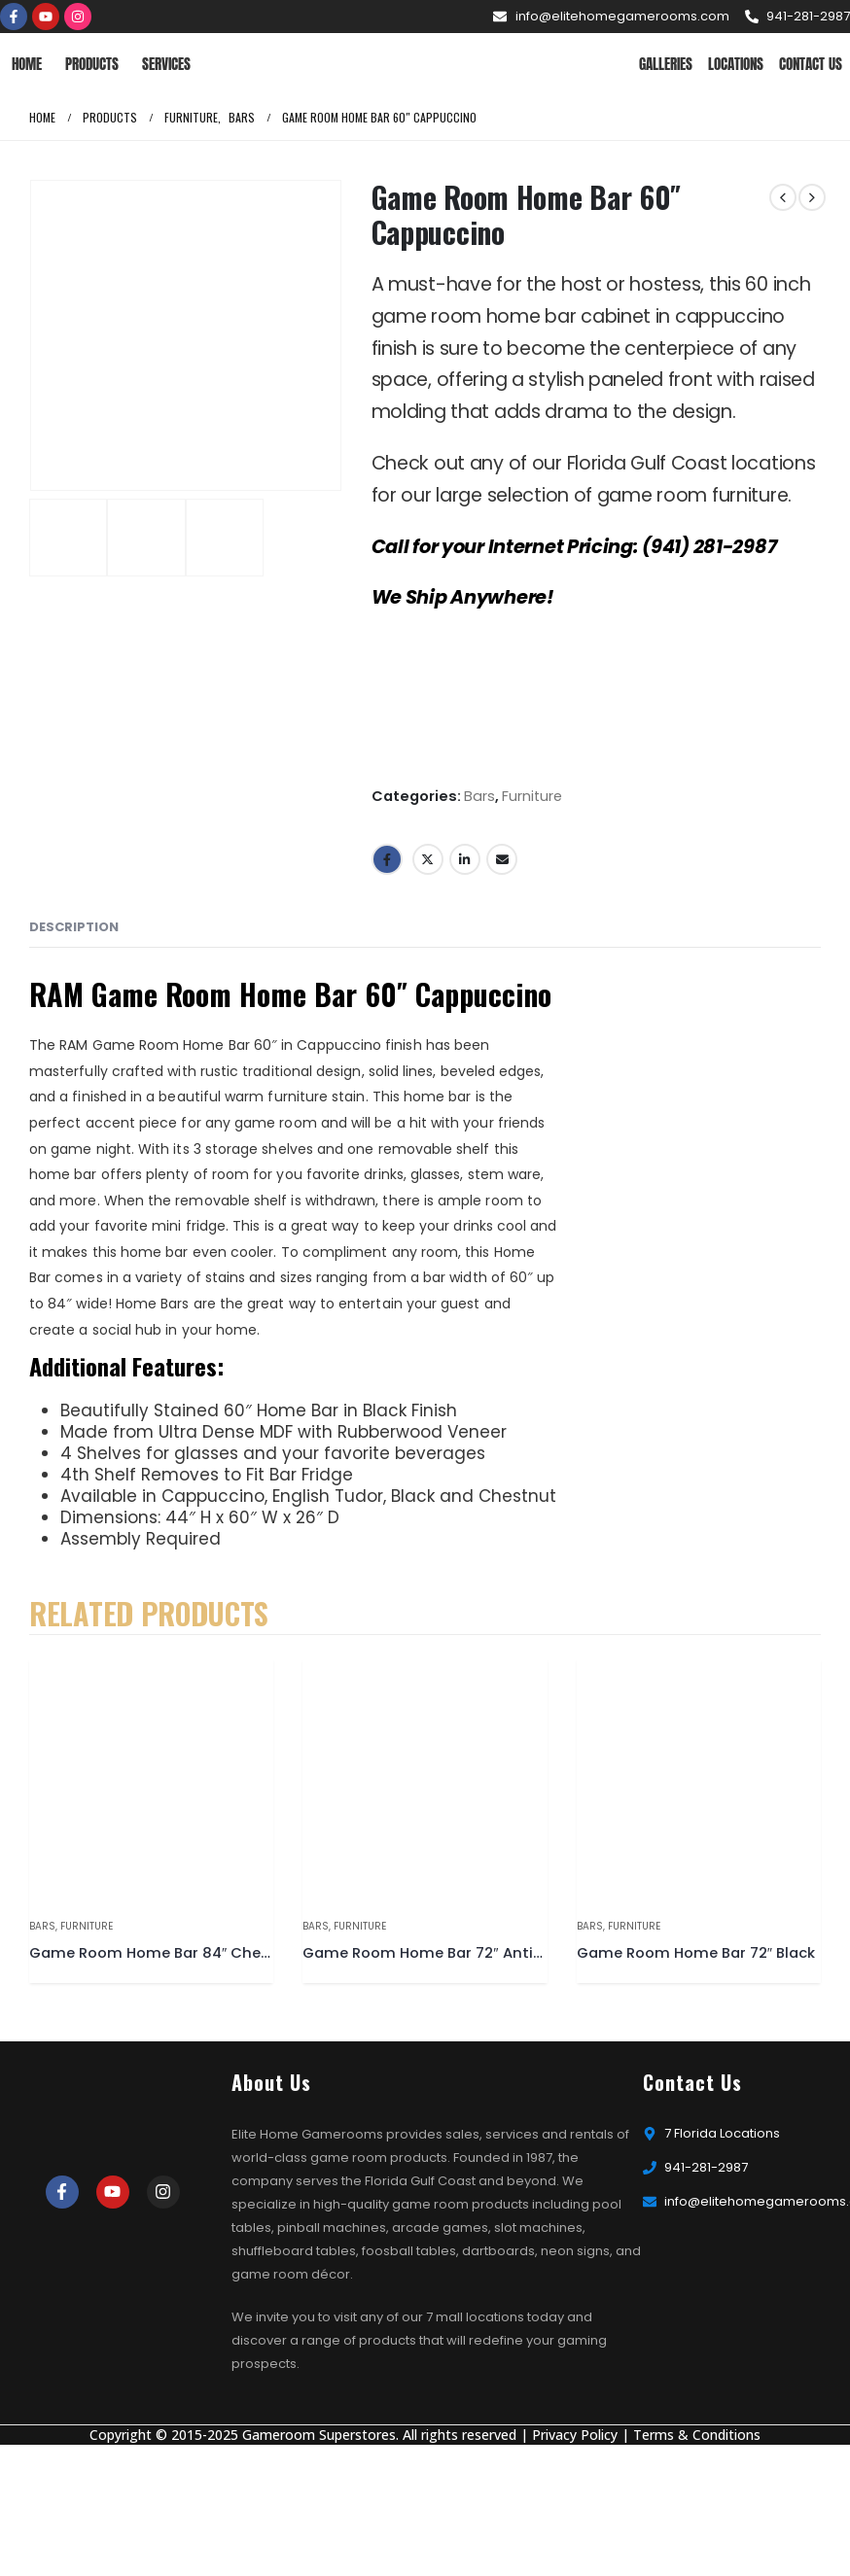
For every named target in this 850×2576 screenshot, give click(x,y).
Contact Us (810, 63)
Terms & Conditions (697, 2434)
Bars (479, 796)
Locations (735, 63)
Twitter (427, 859)
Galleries (665, 63)
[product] (151, 1780)
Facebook (387, 859)
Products (92, 63)
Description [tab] (74, 927)
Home (27, 63)
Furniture (532, 796)
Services (166, 63)
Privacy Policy (575, 2434)
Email (501, 859)
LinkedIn (464, 859)
